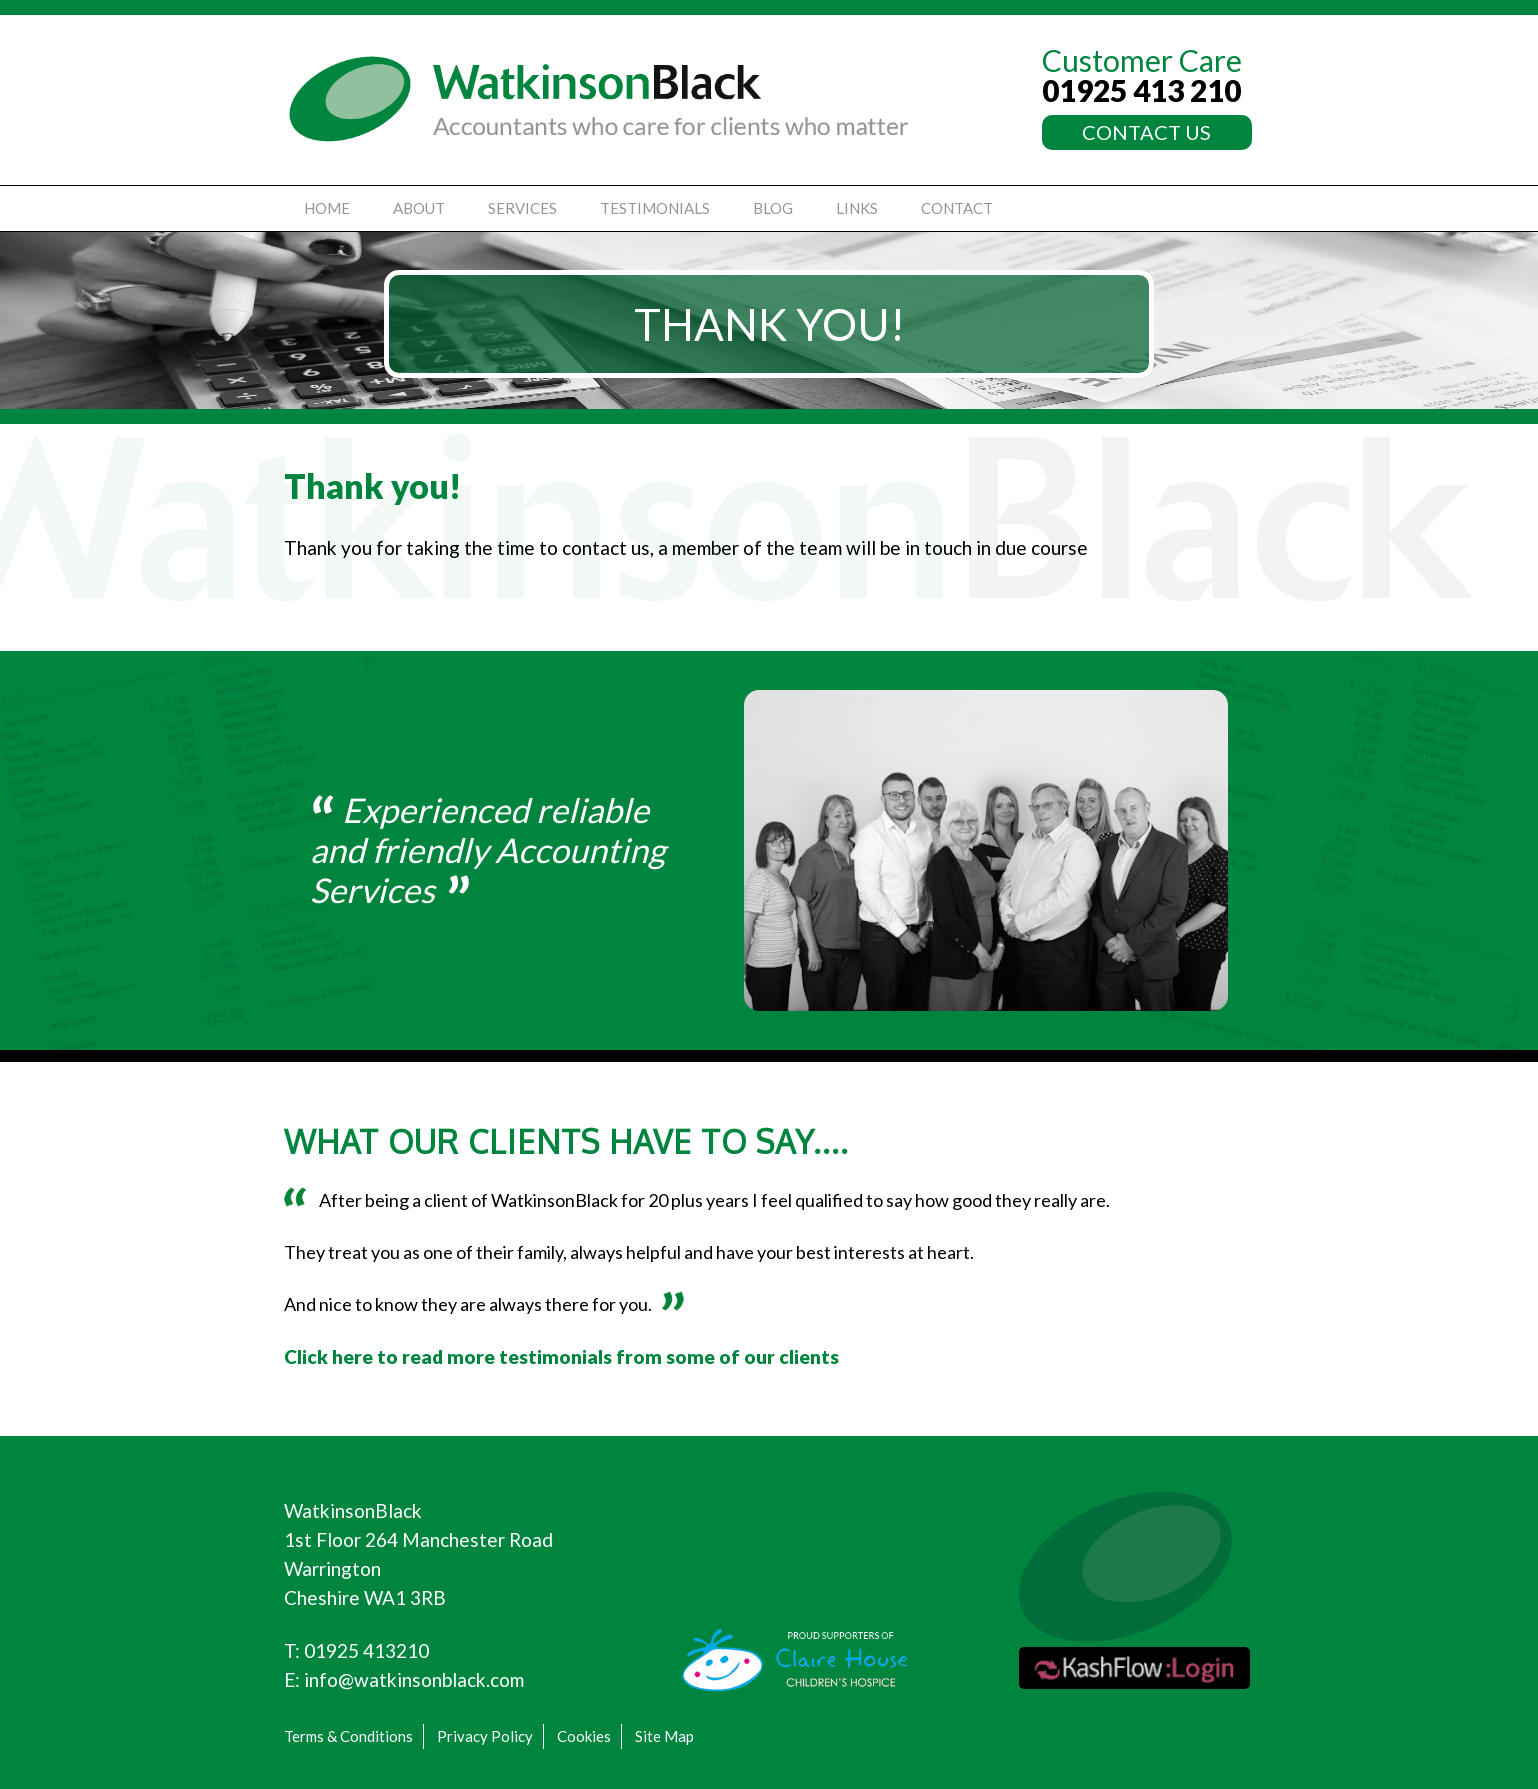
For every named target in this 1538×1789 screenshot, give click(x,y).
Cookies (584, 1736)
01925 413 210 (1141, 90)
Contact (957, 208)
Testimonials (655, 208)
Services (522, 208)
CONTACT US (1146, 132)
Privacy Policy (485, 1736)
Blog (773, 208)
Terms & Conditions (348, 1736)
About (419, 208)
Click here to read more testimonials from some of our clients (561, 1356)
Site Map (664, 1736)
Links (857, 208)
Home (327, 208)
